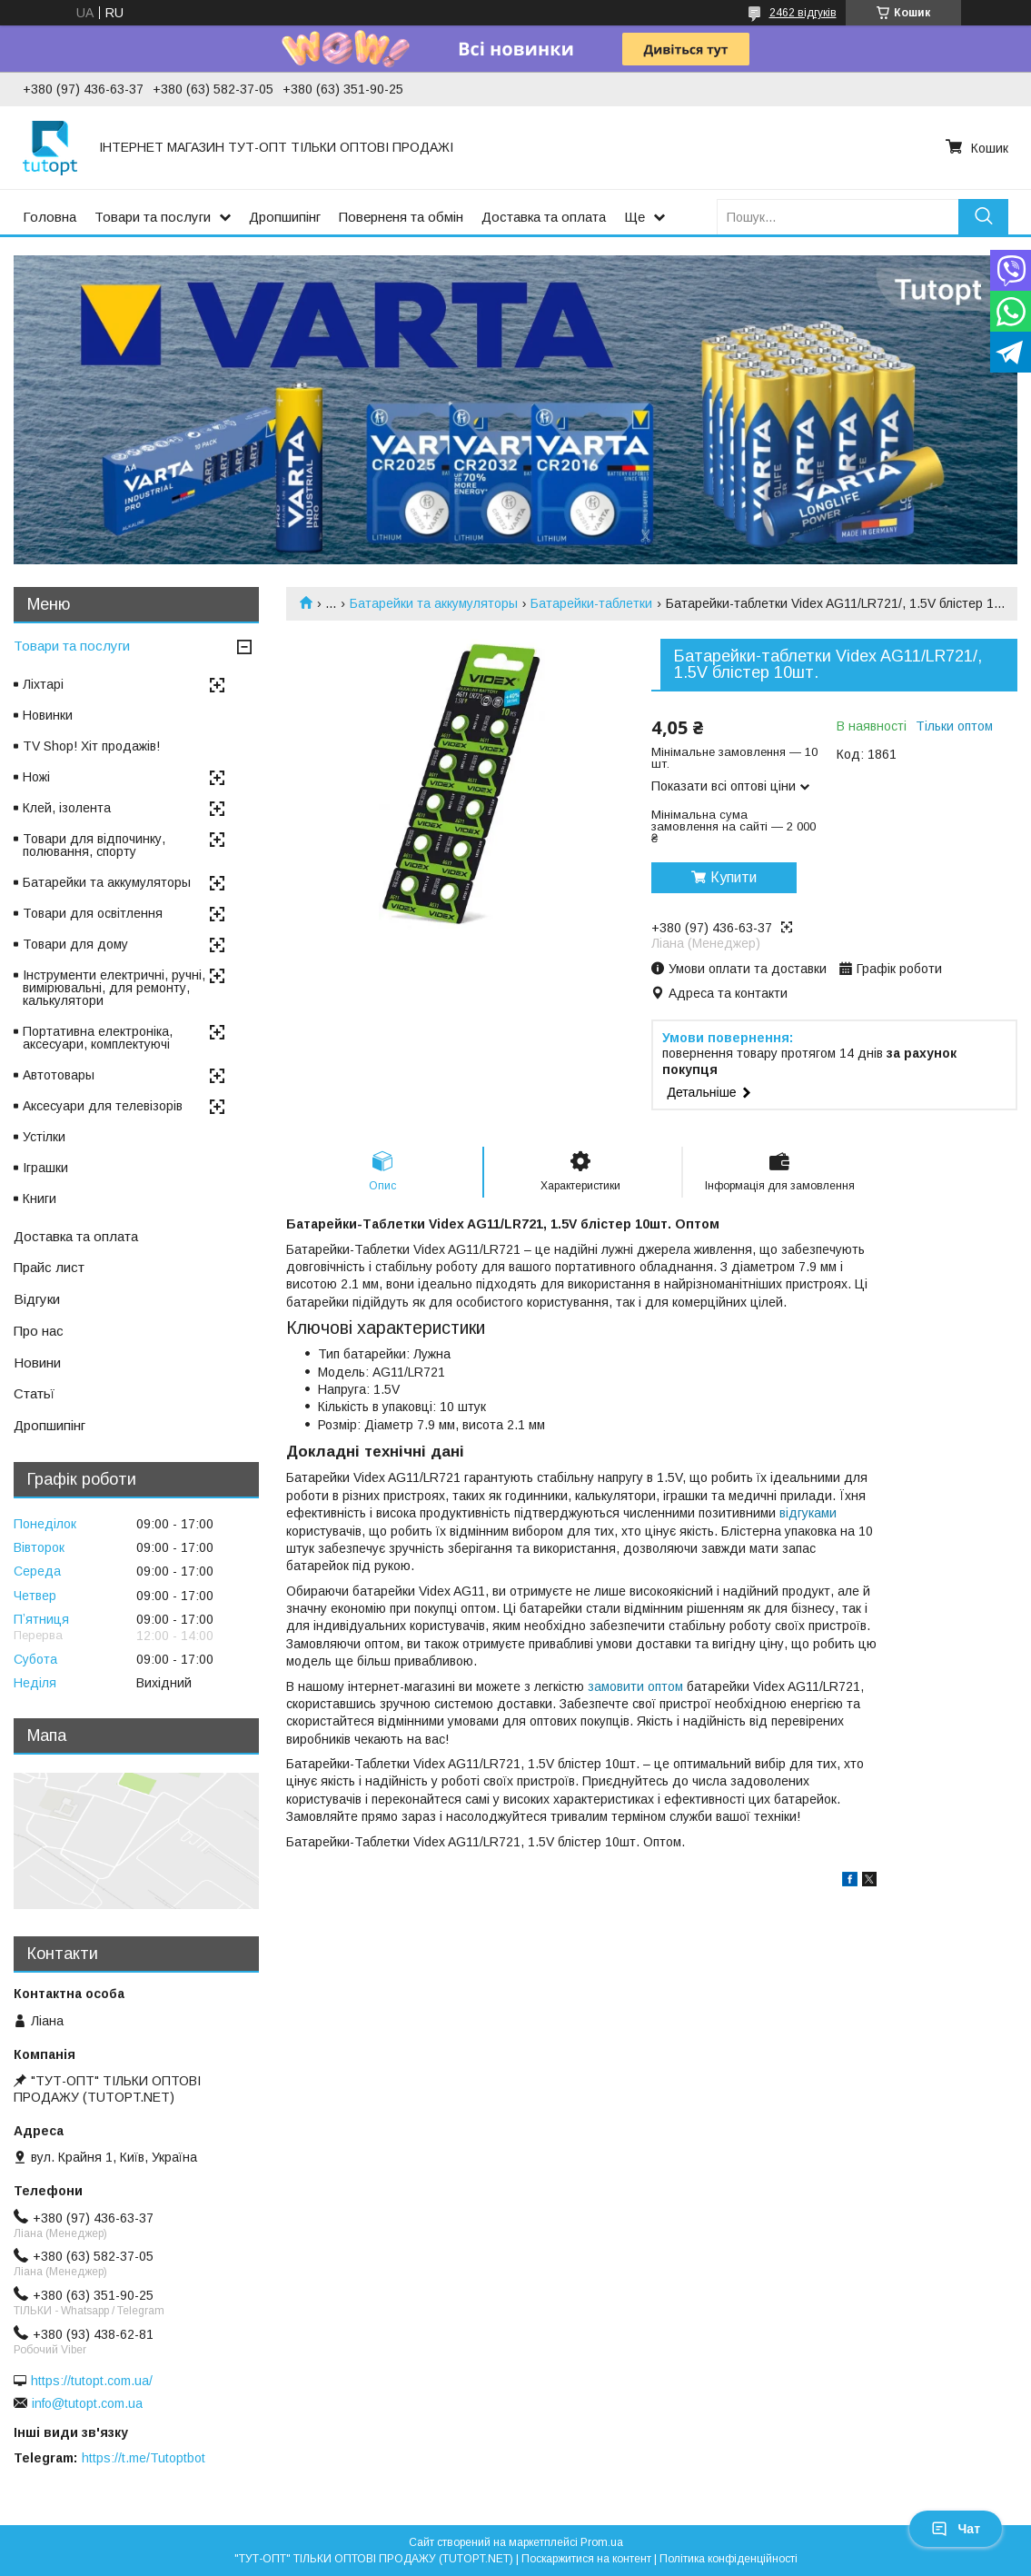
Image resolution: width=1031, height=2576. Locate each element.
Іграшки (45, 1167)
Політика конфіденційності (728, 2558)
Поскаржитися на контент (586, 2558)
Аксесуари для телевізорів (103, 1106)
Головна (49, 216)
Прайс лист (49, 1267)
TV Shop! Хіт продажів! (91, 746)
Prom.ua (601, 2542)
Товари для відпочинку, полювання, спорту (94, 845)
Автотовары (58, 1075)
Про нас (39, 1330)
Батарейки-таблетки (591, 603)
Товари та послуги (152, 216)
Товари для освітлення (93, 913)
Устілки (44, 1136)
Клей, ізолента (67, 808)
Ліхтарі (43, 684)
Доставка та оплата (543, 216)
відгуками (808, 1513)
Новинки (48, 715)
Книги (39, 1198)
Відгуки (37, 1299)
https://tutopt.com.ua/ (92, 2380)
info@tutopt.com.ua (87, 2403)
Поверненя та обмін (401, 216)
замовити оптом (635, 1686)
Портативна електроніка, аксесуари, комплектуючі (98, 1037)
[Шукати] (983, 216)
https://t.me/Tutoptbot (143, 2458)
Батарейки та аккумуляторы (434, 603)
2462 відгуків (803, 12)
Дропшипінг (285, 216)
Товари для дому (75, 944)
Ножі (36, 777)
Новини (37, 1362)
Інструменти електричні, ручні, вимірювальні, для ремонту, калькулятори (114, 988)
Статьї (34, 1393)
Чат (955, 2529)
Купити (733, 877)
